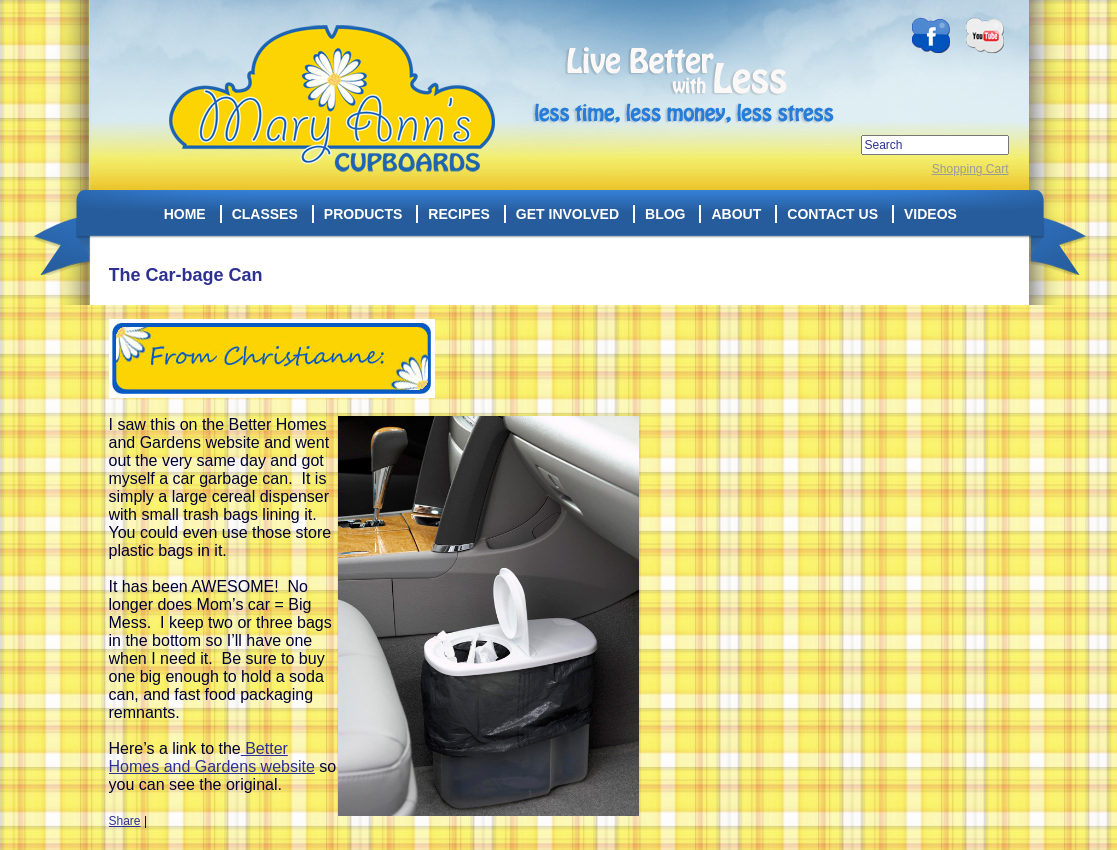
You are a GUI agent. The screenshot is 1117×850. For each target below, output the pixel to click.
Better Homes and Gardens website (212, 757)
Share (125, 821)
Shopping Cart (970, 169)
